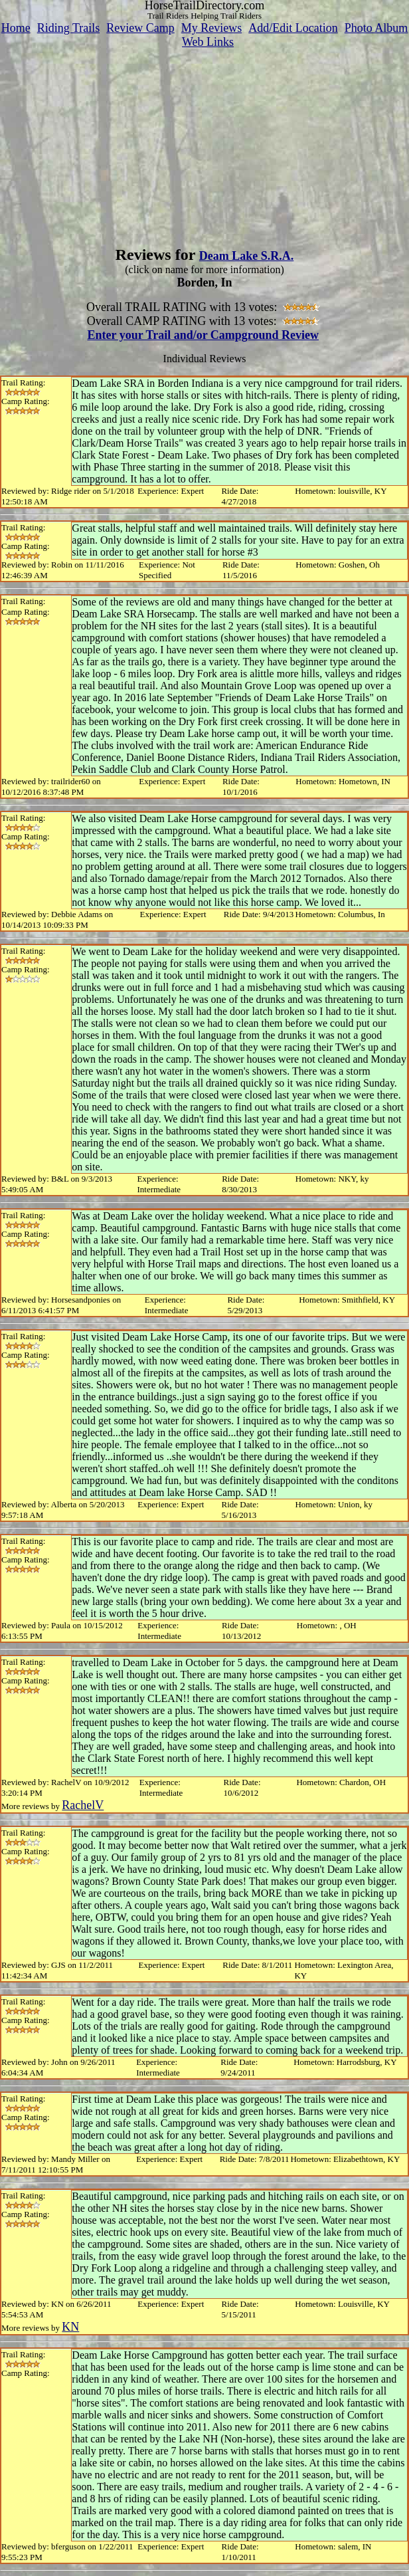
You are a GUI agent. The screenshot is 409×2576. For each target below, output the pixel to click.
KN (70, 2326)
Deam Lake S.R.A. (246, 256)
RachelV (83, 1805)
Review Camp (140, 28)
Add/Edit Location (292, 28)
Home (16, 28)
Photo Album (376, 28)
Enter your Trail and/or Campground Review (203, 335)
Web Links (208, 42)
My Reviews (211, 28)
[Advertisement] (204, 142)
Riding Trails (68, 28)
